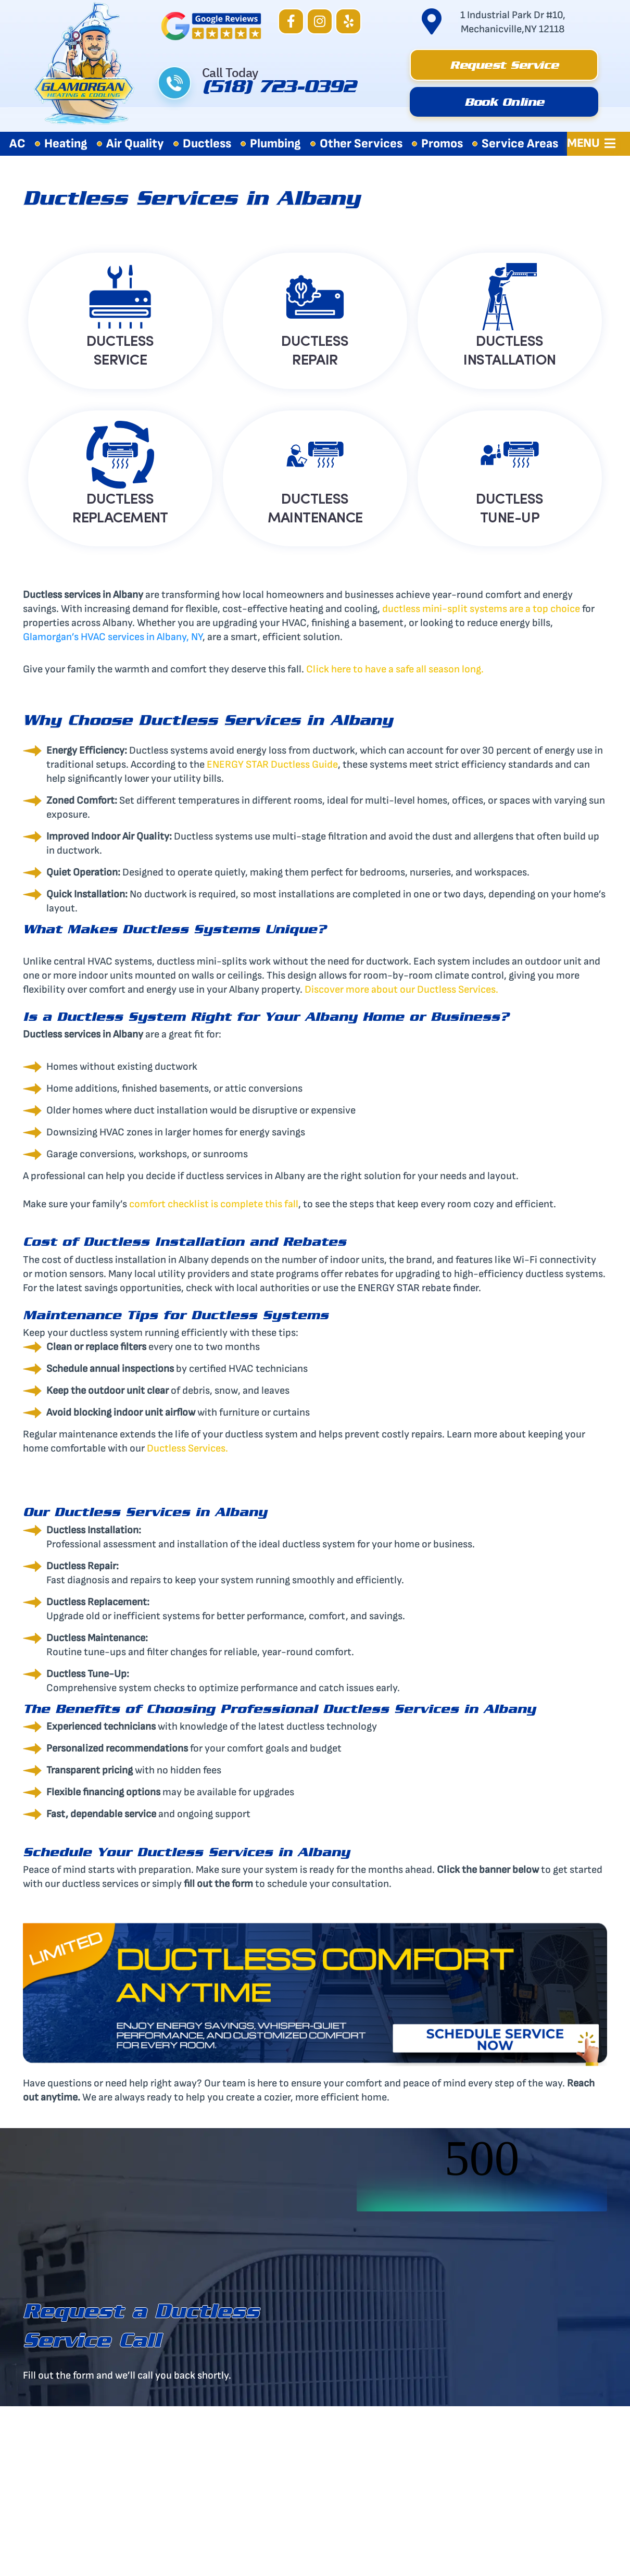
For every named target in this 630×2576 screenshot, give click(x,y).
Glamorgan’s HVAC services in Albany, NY (113, 637)
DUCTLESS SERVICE (120, 349)
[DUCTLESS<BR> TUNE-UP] (510, 455)
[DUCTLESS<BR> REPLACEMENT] (120, 455)
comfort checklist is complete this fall (213, 1204)
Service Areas (520, 143)
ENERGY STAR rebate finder (418, 1288)
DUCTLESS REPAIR (315, 349)
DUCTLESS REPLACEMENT (120, 507)
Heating (65, 143)
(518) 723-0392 (278, 90)
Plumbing (275, 143)
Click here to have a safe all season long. (395, 669)
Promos (442, 143)
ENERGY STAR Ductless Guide (272, 764)
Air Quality (135, 143)
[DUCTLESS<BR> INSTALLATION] (510, 297)
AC (17, 143)
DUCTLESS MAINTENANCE (315, 507)
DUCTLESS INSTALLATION (509, 349)
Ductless (207, 143)
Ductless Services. (187, 1448)
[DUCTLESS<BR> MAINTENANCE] (315, 455)
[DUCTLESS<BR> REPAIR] (315, 297)
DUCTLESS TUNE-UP (510, 507)
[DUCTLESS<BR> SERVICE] (120, 297)
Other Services (361, 143)
